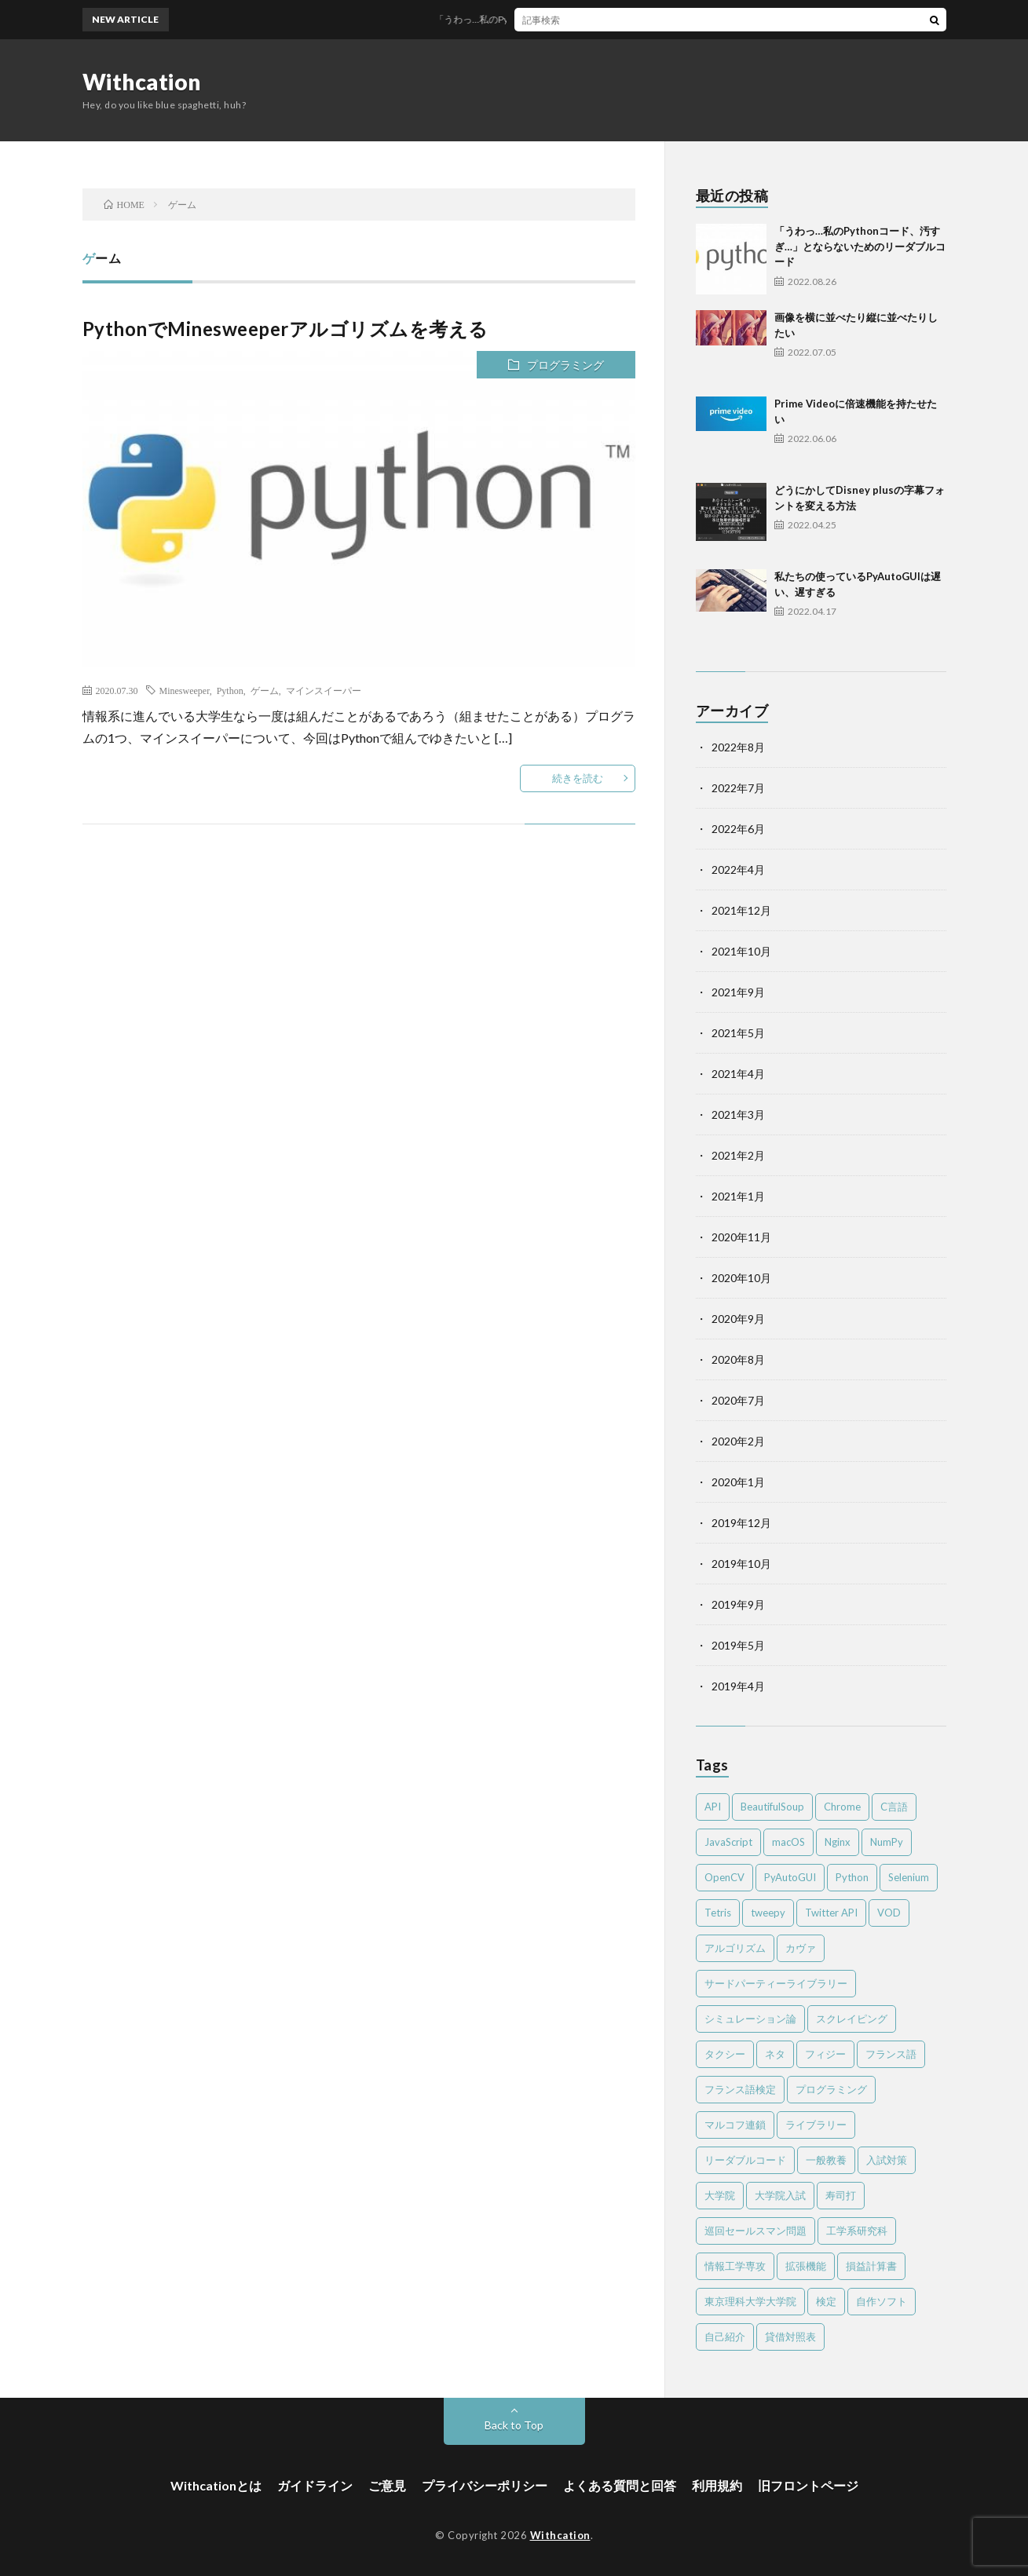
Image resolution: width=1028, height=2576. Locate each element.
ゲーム (265, 690)
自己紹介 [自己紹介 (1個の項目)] (724, 2336)
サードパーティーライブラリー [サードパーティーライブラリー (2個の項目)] (775, 1983)
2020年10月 (741, 1277)
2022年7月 (738, 788)
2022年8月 (738, 747)
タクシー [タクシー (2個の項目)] (724, 2054)
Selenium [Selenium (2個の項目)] (908, 1877)
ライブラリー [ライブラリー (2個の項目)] (816, 2124)
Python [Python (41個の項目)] (852, 1877)
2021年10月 (741, 951)
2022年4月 (738, 869)
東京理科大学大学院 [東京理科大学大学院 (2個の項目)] (750, 2301)
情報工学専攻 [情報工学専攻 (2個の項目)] (735, 2266)
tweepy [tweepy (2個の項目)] (768, 1912)
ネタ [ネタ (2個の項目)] (775, 2054)
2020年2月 (738, 1441)
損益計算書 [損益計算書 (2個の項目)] (871, 2266)
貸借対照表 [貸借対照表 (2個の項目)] (790, 2336)
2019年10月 (741, 1563)
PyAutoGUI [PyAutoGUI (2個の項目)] (790, 1877)
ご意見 (387, 2485)
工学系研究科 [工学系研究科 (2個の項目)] (856, 2230)
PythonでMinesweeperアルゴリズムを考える (285, 328)
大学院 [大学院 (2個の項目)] (719, 2195)
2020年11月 (741, 1237)
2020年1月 (738, 1482)
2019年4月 (738, 1686)
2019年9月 (738, 1604)
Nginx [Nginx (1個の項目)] (838, 1842)
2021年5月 (738, 1033)
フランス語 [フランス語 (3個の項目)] (890, 2054)
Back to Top (514, 2425)
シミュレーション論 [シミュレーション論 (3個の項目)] (750, 2018)
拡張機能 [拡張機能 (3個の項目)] (805, 2266)
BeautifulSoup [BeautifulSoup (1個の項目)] (772, 1806)
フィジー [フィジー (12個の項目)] (825, 2054)
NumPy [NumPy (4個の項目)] (886, 1842)
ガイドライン (315, 2485)
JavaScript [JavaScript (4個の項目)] (728, 1842)
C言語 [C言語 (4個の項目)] (894, 1806)
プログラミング (565, 364)
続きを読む (577, 778)
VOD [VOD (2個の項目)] (889, 1912)
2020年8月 (738, 1359)
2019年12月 (741, 1522)
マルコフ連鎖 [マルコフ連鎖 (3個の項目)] (735, 2124)
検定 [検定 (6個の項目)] (826, 2301)
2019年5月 (738, 1645)
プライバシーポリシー (484, 2485)
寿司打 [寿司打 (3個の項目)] (840, 2195)
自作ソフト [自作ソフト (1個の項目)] (881, 2301)
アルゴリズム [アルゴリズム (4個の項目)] (735, 1948)
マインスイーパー (323, 690)
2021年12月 (741, 910)
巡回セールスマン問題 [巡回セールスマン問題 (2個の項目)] (755, 2230)
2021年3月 (738, 1114)
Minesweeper (184, 690)
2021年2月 (738, 1155)
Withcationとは (216, 2485)
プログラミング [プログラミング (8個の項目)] (831, 2089)
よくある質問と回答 (619, 2485)
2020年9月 (738, 1318)
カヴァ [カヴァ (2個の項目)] (800, 1948)
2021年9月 (738, 992)
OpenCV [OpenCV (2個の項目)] (724, 1877)
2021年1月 (738, 1196)
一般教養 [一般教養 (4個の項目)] (826, 2160)
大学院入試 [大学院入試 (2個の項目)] (780, 2195)
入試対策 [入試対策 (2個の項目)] (886, 2160)
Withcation (141, 82)
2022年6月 (738, 828)
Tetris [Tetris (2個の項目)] (717, 1912)
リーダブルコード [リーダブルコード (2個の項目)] (745, 2160)
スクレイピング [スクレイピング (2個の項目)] (851, 2018)
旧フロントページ (808, 2485)
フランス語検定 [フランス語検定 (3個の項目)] (740, 2089)
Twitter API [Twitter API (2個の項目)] (831, 1912)
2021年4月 (738, 1073)
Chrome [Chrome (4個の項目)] (842, 1806)
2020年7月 (738, 1400)
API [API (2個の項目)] (712, 1806)
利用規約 (717, 2485)
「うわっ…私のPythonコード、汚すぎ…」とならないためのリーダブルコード (610, 19)
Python (230, 690)
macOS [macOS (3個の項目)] (788, 1842)
